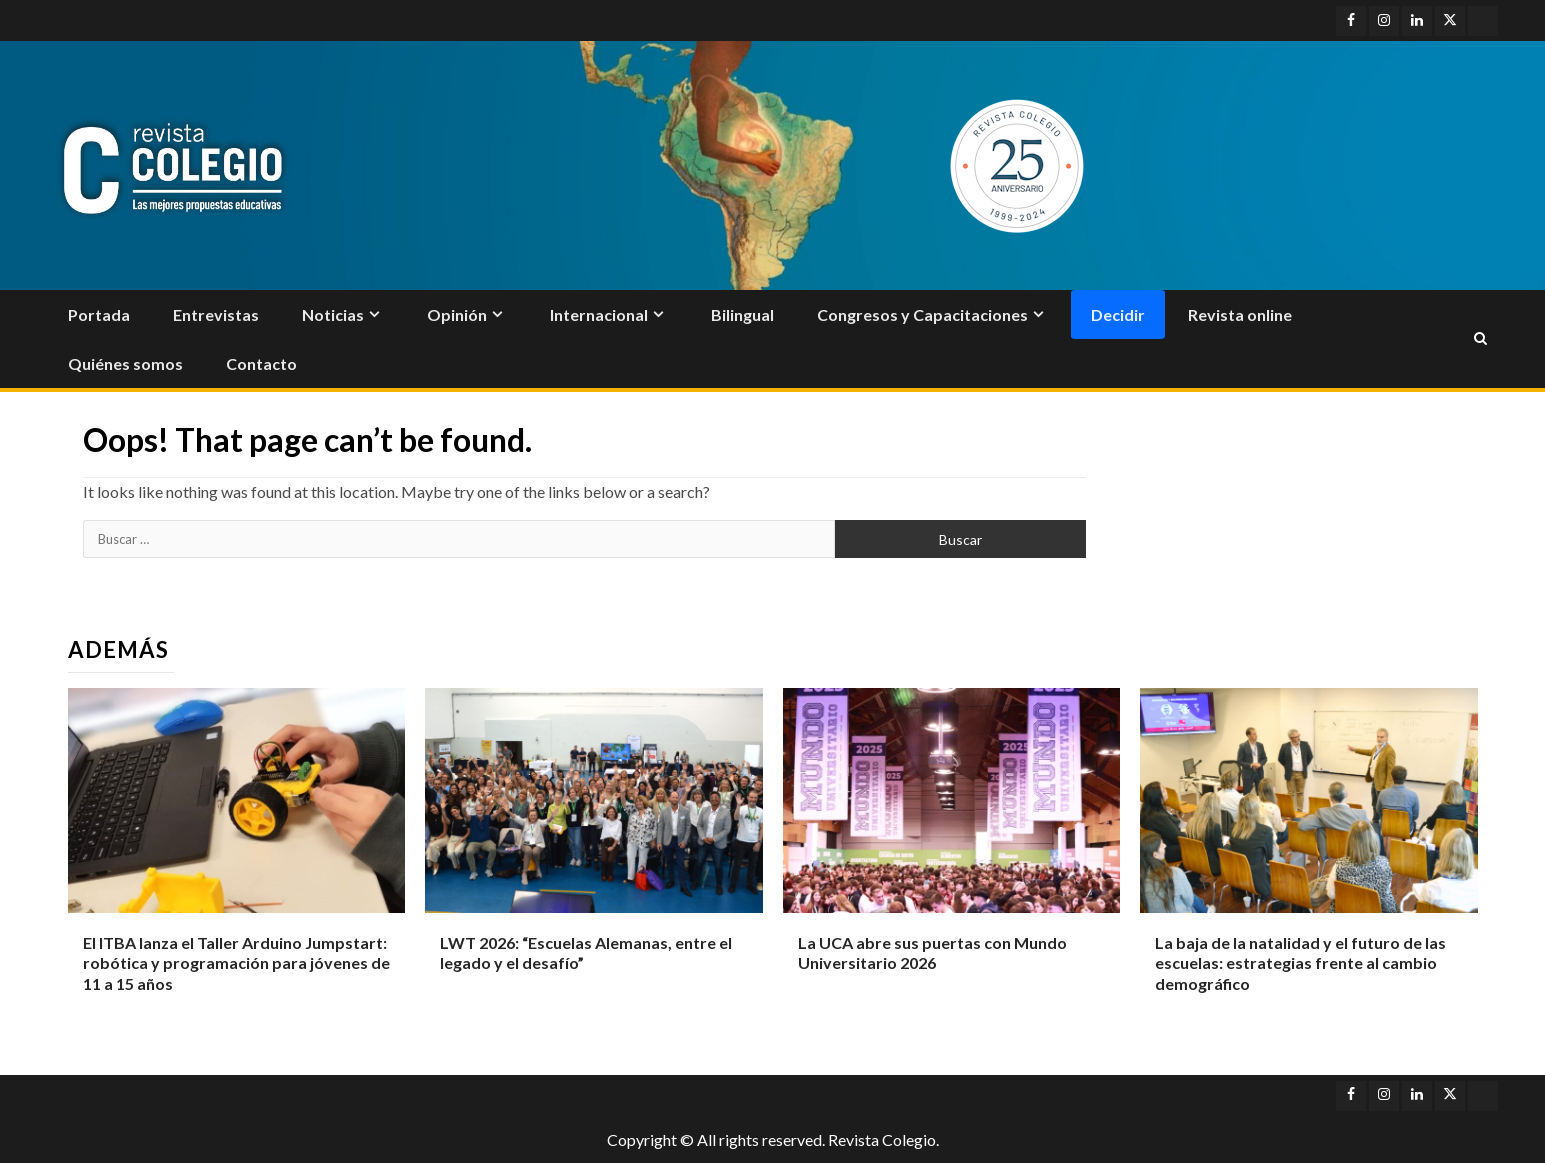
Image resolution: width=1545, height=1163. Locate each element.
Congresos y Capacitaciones (922, 314)
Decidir (1118, 314)
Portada (99, 314)
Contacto (261, 363)
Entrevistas (216, 314)
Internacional (599, 314)
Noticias (333, 314)
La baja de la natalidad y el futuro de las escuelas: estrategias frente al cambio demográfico (1300, 963)
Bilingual (742, 314)
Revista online (1240, 314)
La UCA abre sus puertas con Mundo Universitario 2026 (932, 953)
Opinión (457, 314)
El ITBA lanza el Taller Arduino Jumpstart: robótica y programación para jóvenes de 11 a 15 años (236, 963)
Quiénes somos (125, 363)
